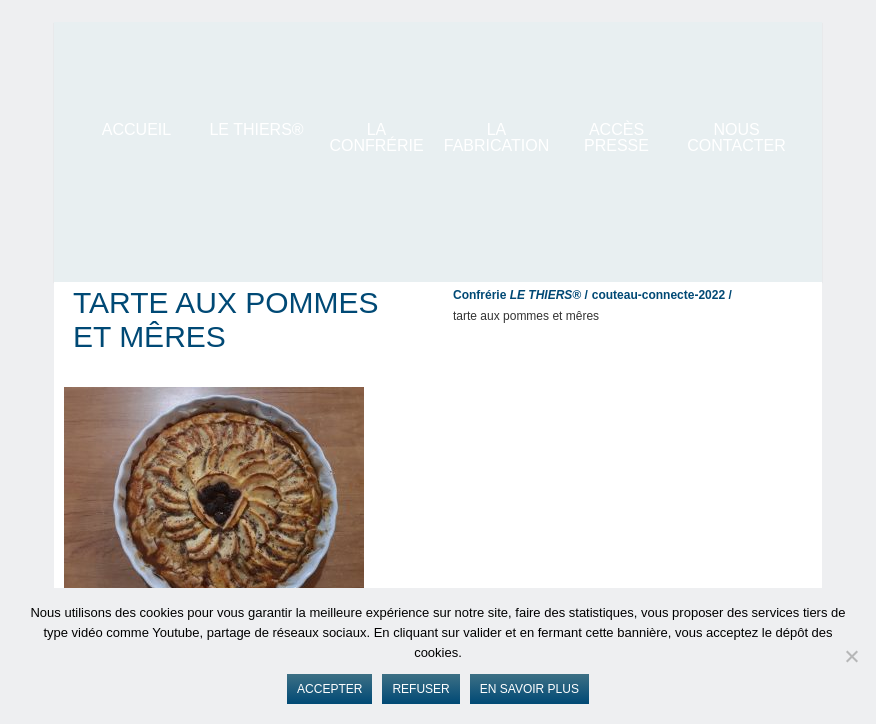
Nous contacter (736, 137)
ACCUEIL (136, 129)
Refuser (420, 689)
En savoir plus (529, 689)
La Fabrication (497, 137)
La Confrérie (376, 137)
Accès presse (616, 137)
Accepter (329, 689)
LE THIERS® (256, 129)
